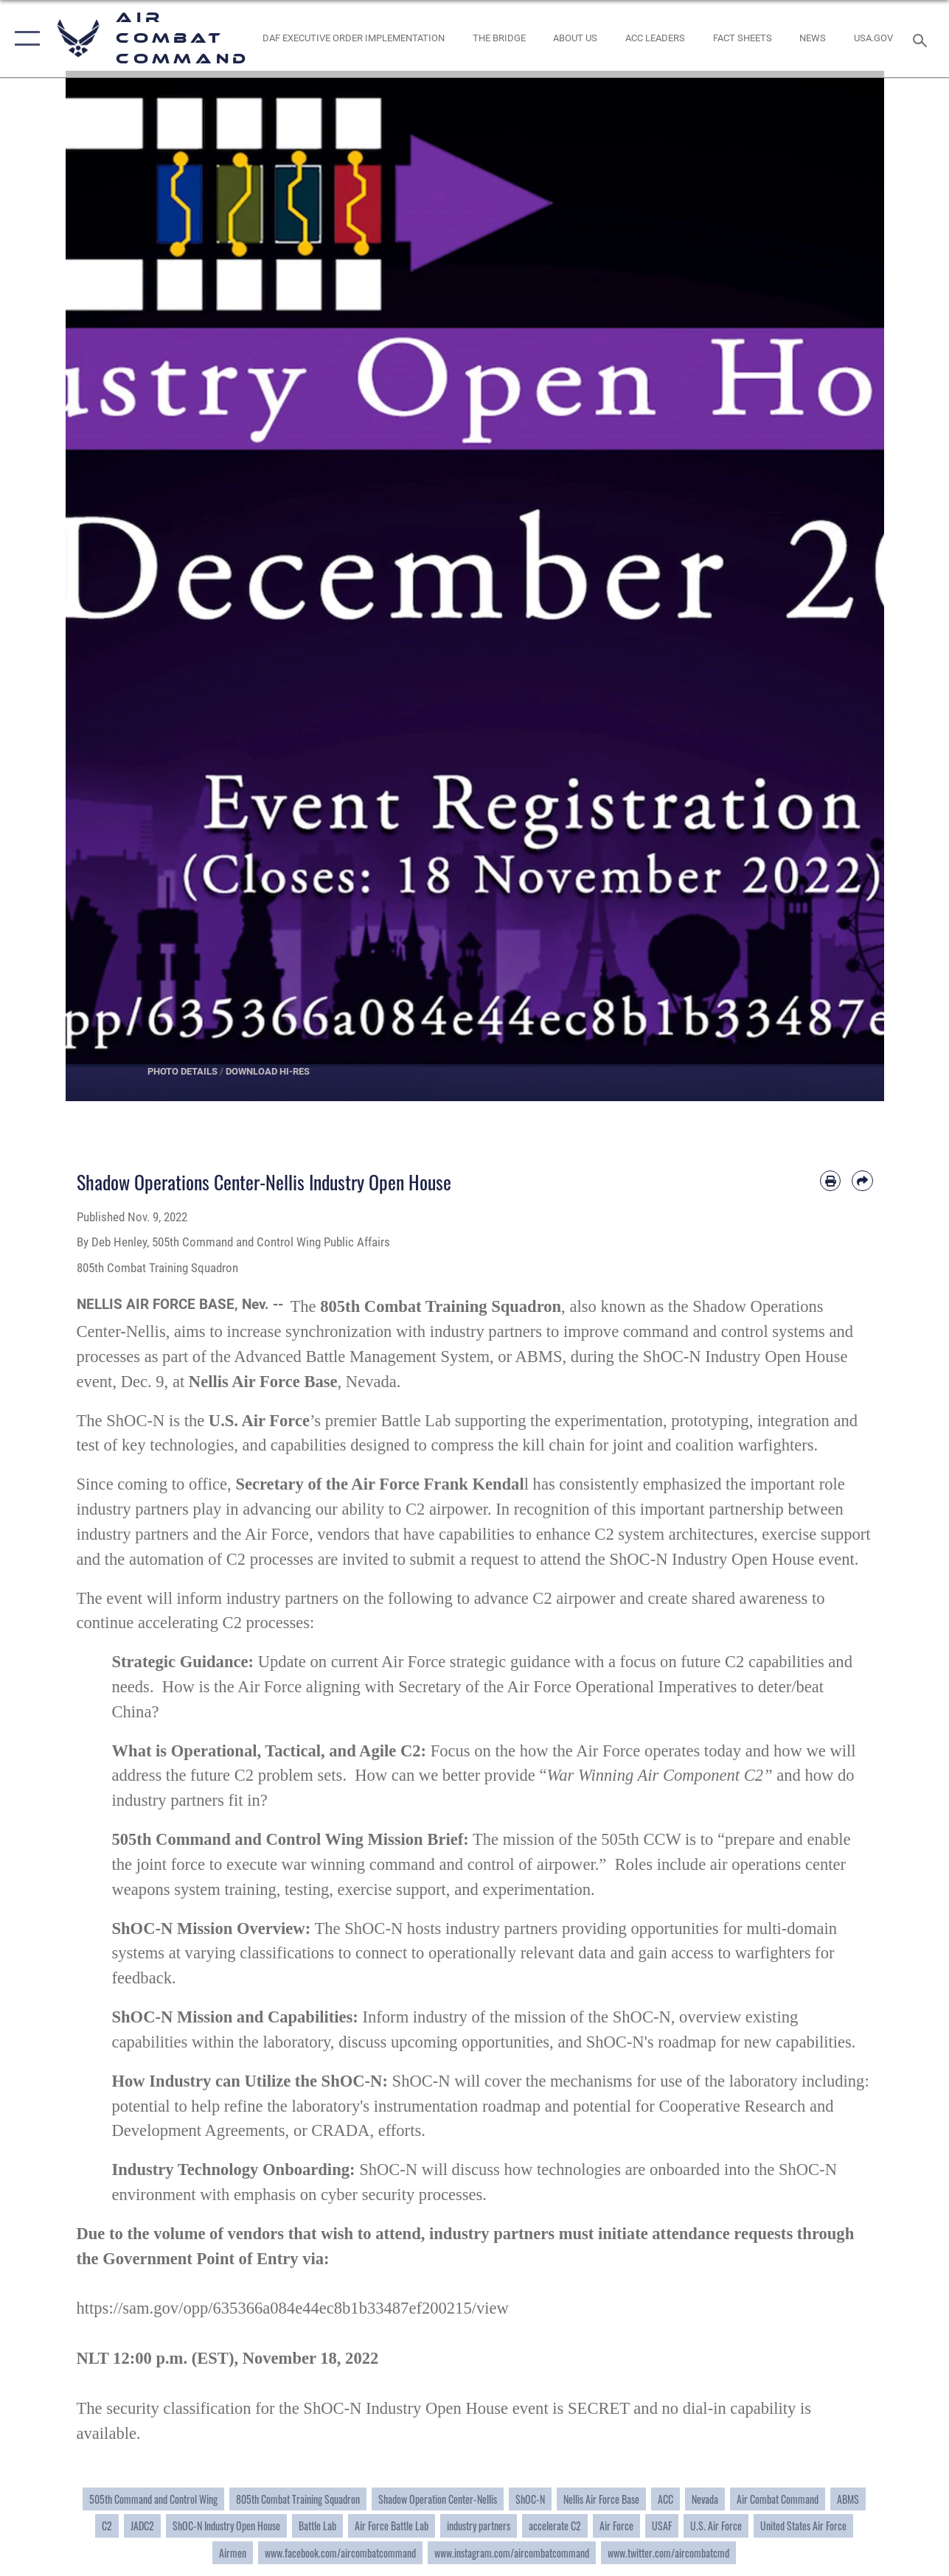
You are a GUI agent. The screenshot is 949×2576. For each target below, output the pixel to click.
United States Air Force (803, 2525)
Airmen (232, 2553)
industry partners (478, 2525)
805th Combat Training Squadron (298, 2499)
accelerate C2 (555, 2525)
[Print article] (830, 1180)
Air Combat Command (777, 2499)
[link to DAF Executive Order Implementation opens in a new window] (353, 38)
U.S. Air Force (716, 2525)
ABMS (848, 2499)
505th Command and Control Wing (153, 2499)
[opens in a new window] (873, 38)
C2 (107, 2525)
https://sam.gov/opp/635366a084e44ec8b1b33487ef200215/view (293, 2308)
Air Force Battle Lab (391, 2525)
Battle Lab (317, 2525)
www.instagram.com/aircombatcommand (511, 2553)
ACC (665, 2499)
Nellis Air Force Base (601, 2499)
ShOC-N (530, 2499)
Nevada (705, 2499)
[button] (24, 38)
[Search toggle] (922, 39)
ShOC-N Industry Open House (226, 2525)
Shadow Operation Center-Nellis (437, 2499)
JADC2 (142, 2525)
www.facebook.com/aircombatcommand (340, 2553)
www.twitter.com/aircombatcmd (668, 2553)
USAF (662, 2525)
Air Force (616, 2525)
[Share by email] (862, 1180)
